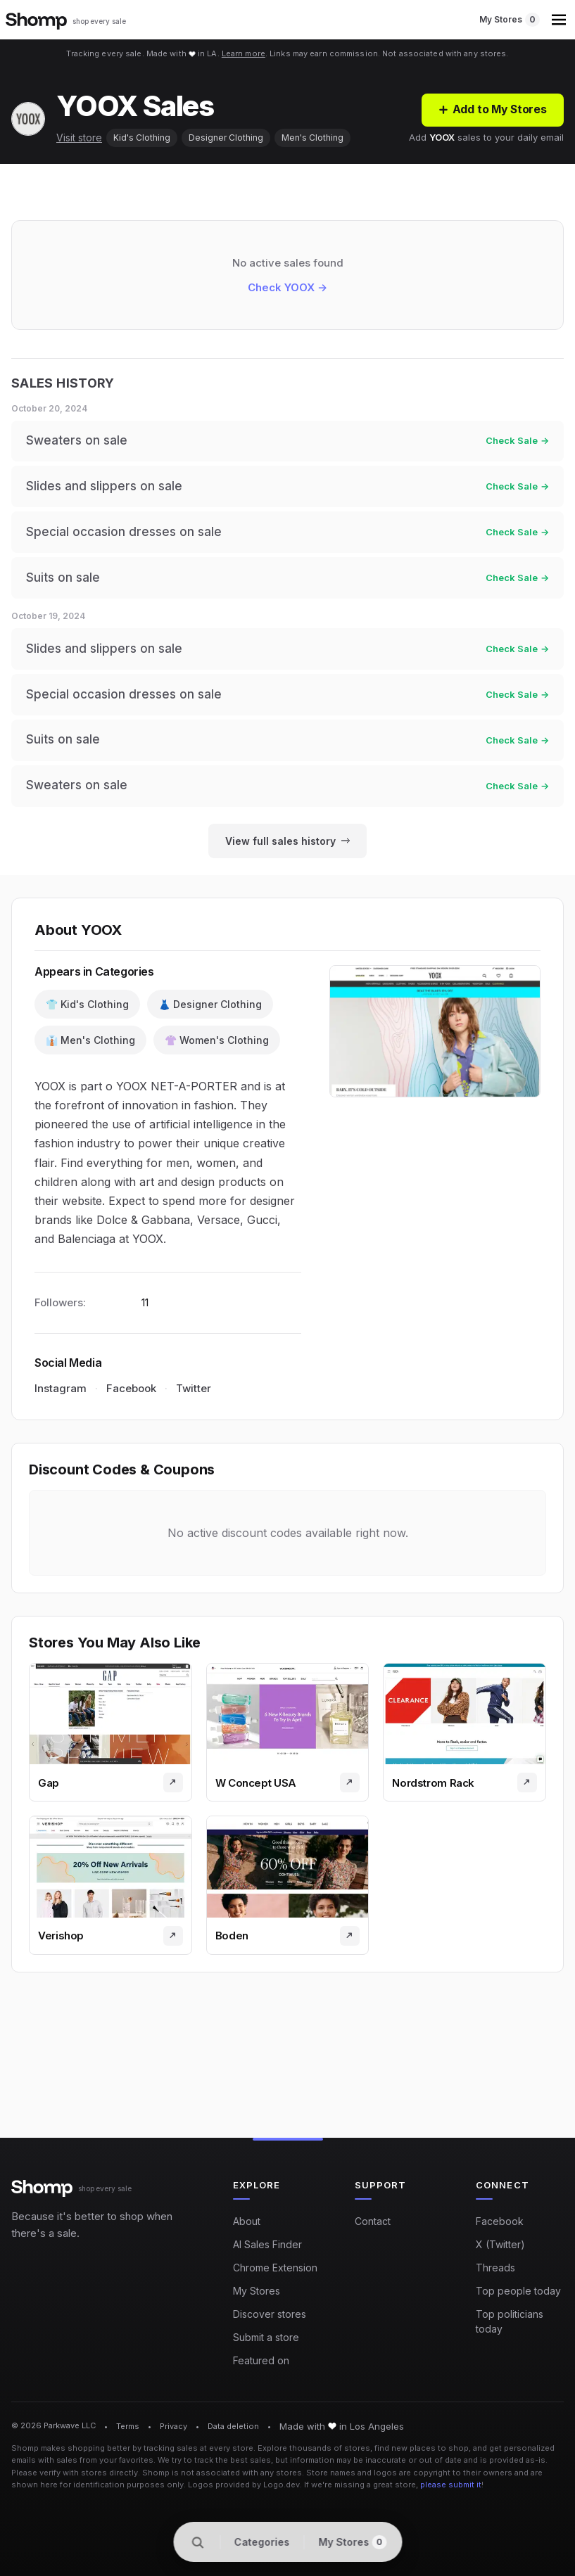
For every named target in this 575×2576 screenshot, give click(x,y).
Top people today (518, 2291)
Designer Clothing (226, 137)
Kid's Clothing (141, 137)
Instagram (60, 1394)
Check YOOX (287, 288)
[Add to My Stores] (491, 110)
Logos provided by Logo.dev (244, 2484)
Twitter (193, 1394)
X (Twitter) (500, 2244)
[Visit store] (173, 1788)
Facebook (131, 1394)
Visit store (79, 138)
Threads (495, 2268)
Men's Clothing (312, 137)
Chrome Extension (275, 2268)
